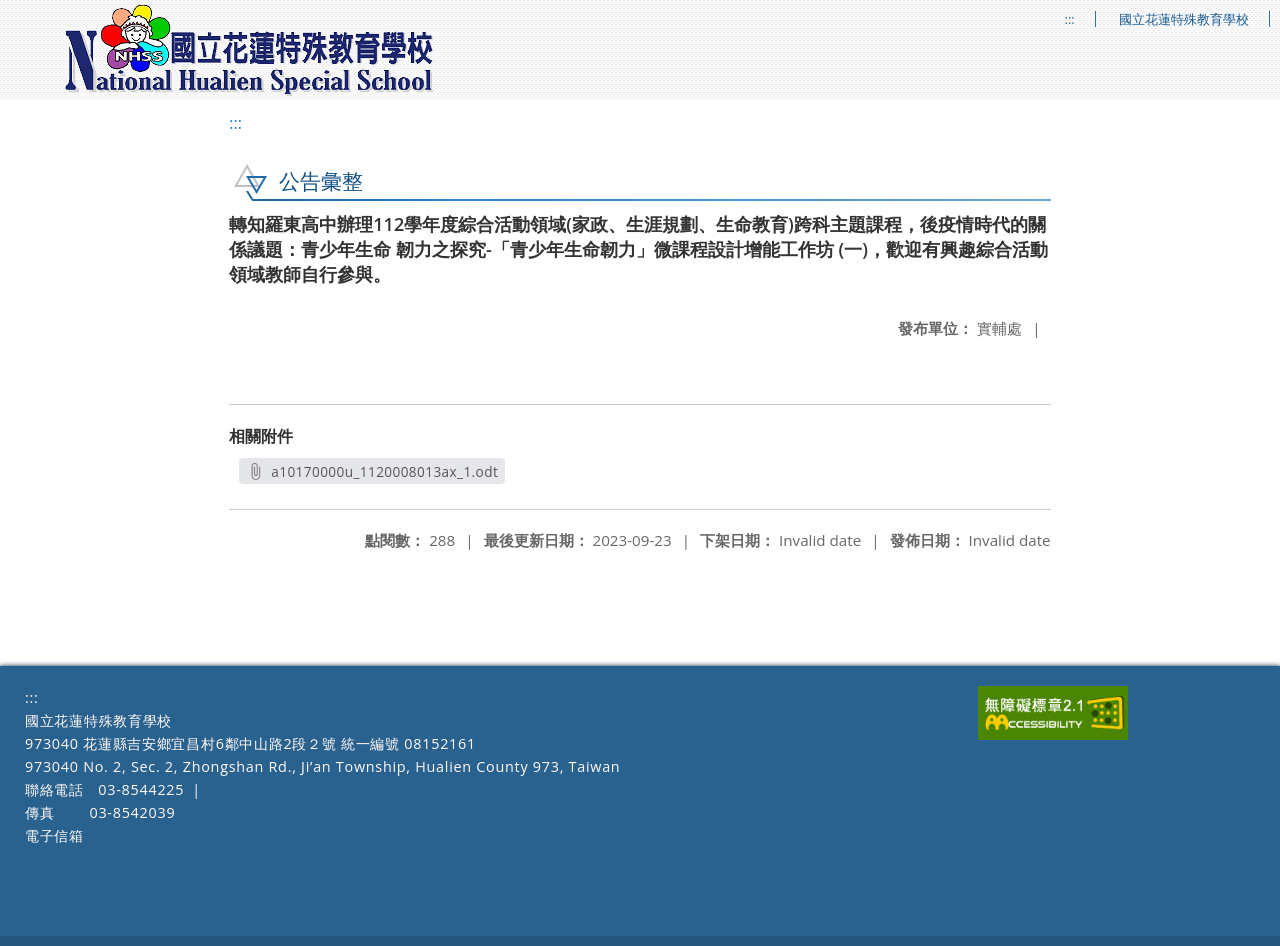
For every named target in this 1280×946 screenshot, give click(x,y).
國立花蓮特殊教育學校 (1184, 19)
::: (1070, 19)
